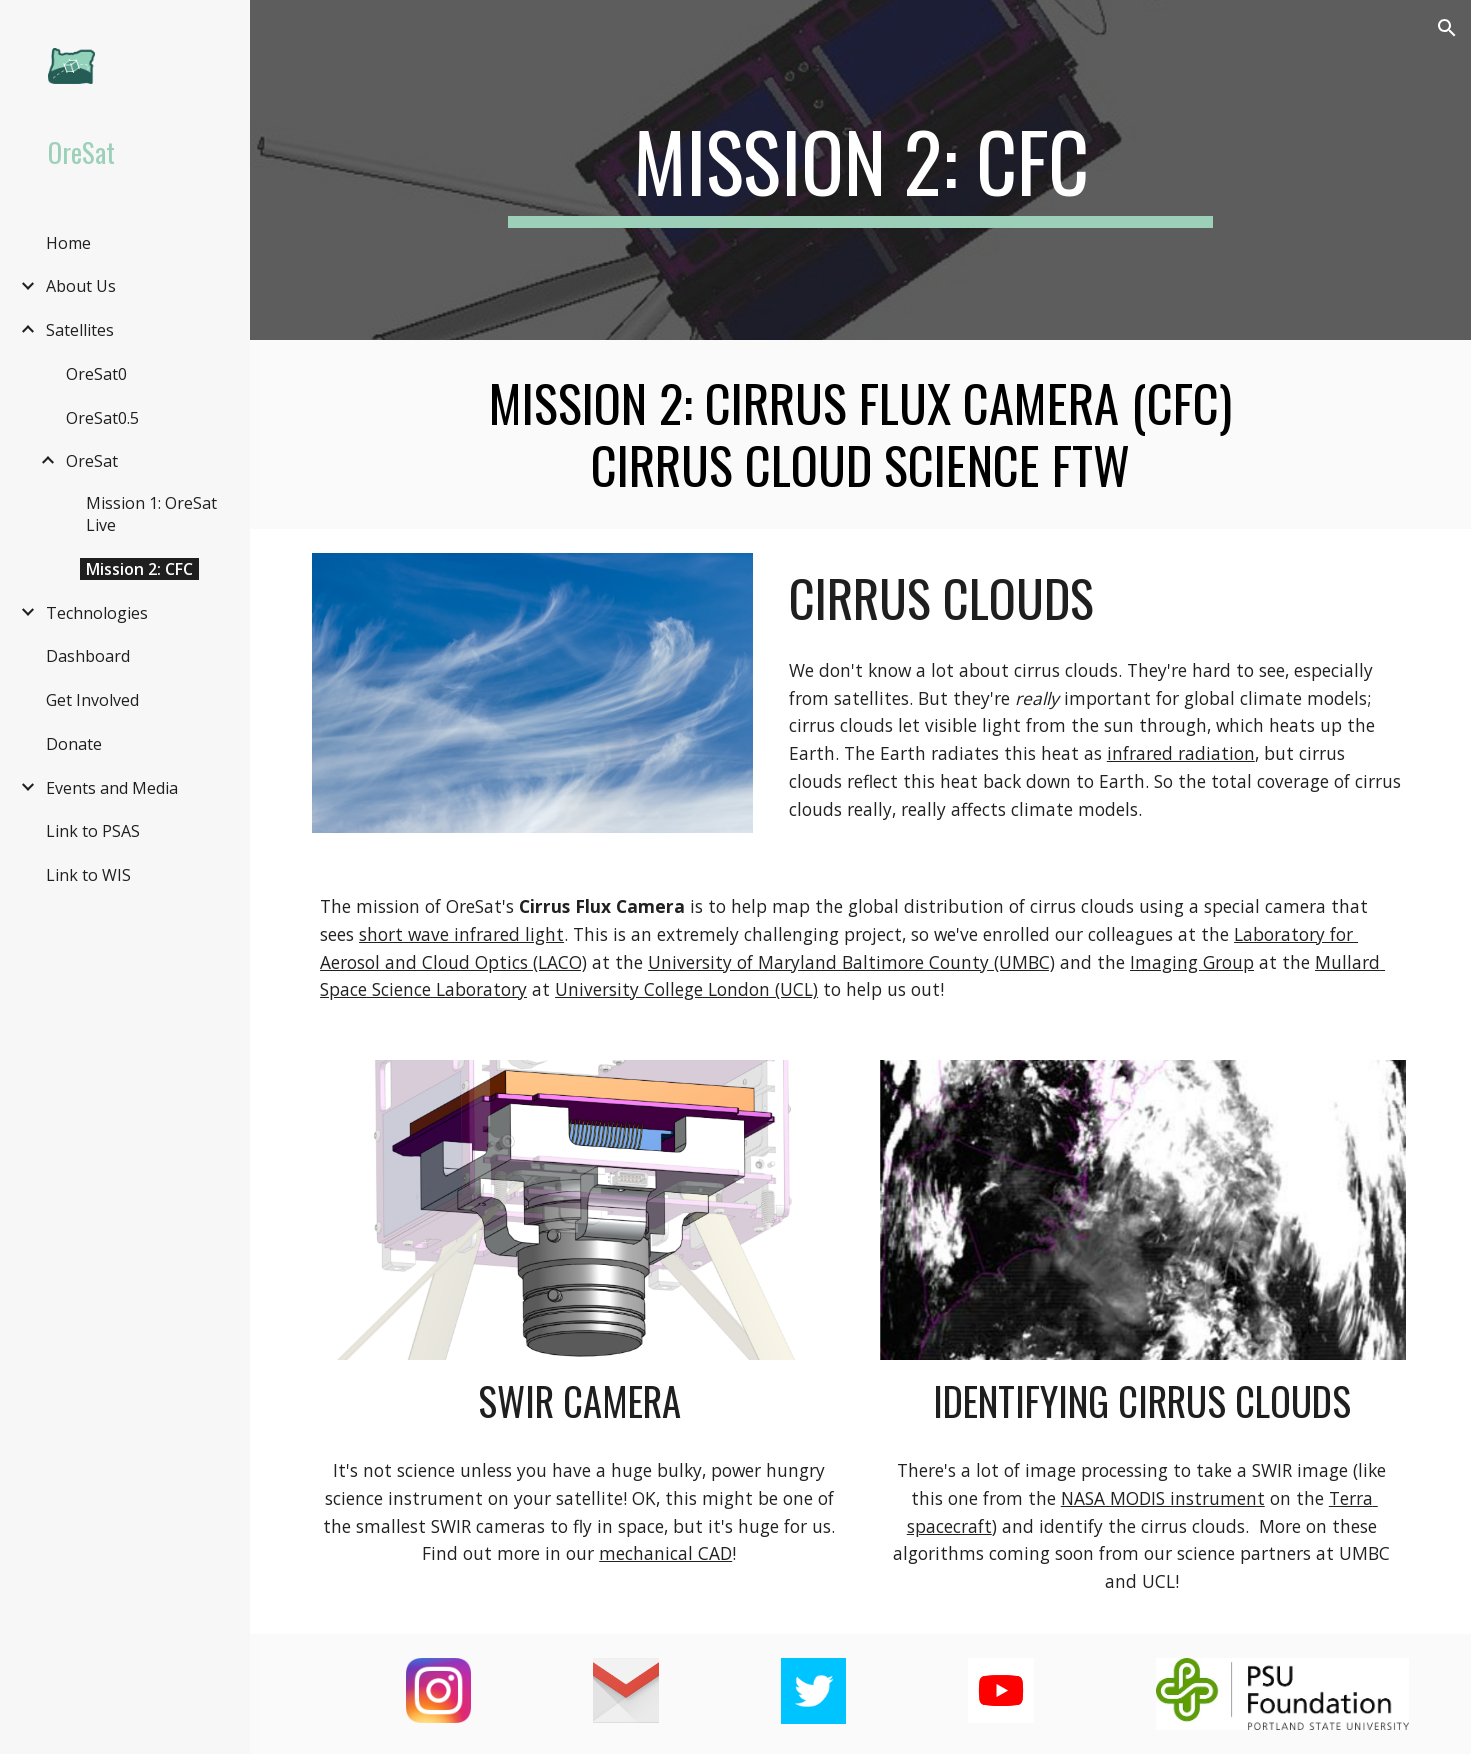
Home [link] (68, 243)
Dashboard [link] (88, 656)
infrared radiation (1181, 753)
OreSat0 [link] (96, 374)
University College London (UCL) (686, 989)
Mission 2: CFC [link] (139, 569)
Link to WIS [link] (88, 875)
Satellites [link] (80, 330)
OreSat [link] (92, 461)
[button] (1447, 28)
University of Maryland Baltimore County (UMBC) (851, 962)
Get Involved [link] (92, 700)
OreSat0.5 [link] (102, 418)
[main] (861, 170)
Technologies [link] (97, 613)
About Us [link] (81, 286)
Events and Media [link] (112, 788)
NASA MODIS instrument (1163, 1498)
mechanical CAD (665, 1553)
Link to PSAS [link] (93, 831)
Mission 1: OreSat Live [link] (151, 514)
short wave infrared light (461, 934)
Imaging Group (1192, 962)
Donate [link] (74, 744)
